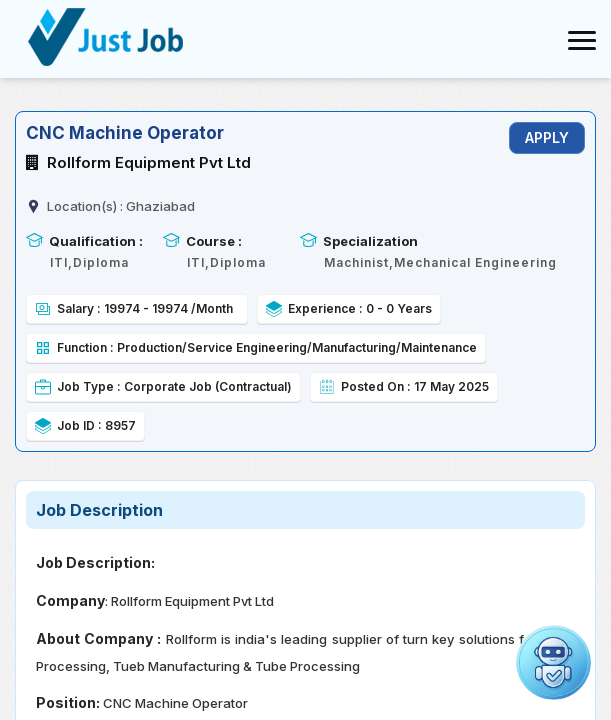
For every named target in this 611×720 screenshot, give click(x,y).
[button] (553, 662)
